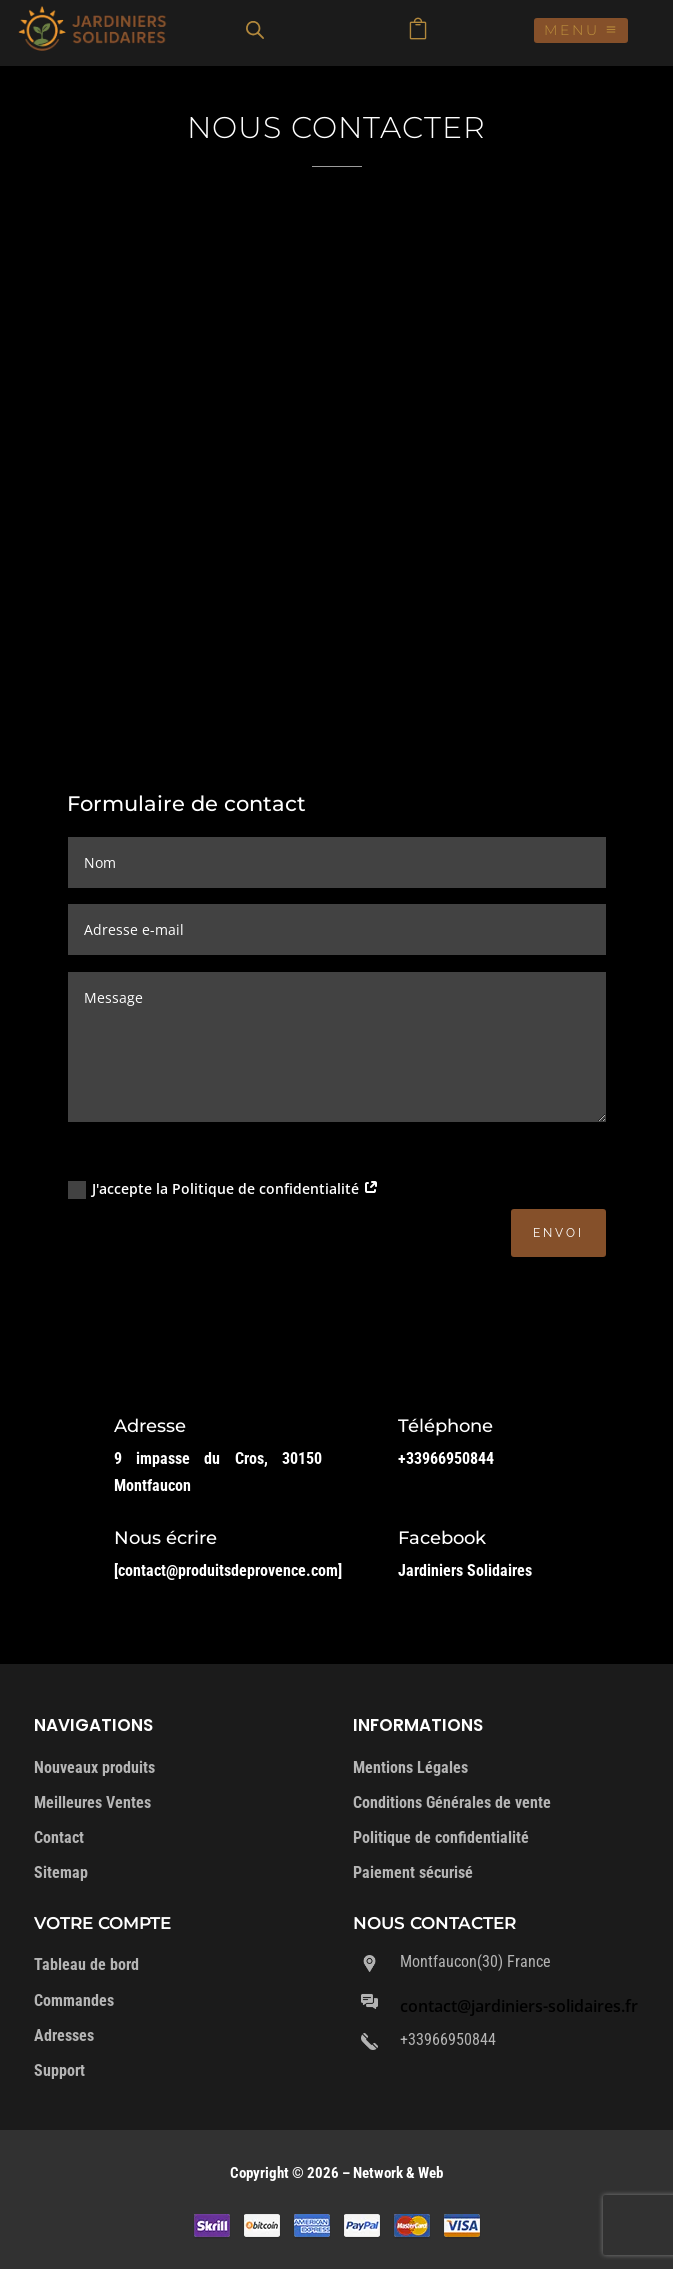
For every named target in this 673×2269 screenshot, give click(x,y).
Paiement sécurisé (413, 1872)
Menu (572, 30)
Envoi (558, 1233)
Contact (59, 1837)
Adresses (64, 2035)
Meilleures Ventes (92, 1802)
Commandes (74, 2000)
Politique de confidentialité (441, 1837)
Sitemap (61, 1872)
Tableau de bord (86, 1964)
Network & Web (398, 2173)
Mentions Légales (410, 1767)
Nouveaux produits (94, 1767)
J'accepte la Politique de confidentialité (223, 1189)
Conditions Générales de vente (452, 1802)
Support (59, 2070)
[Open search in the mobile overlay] (255, 29)
